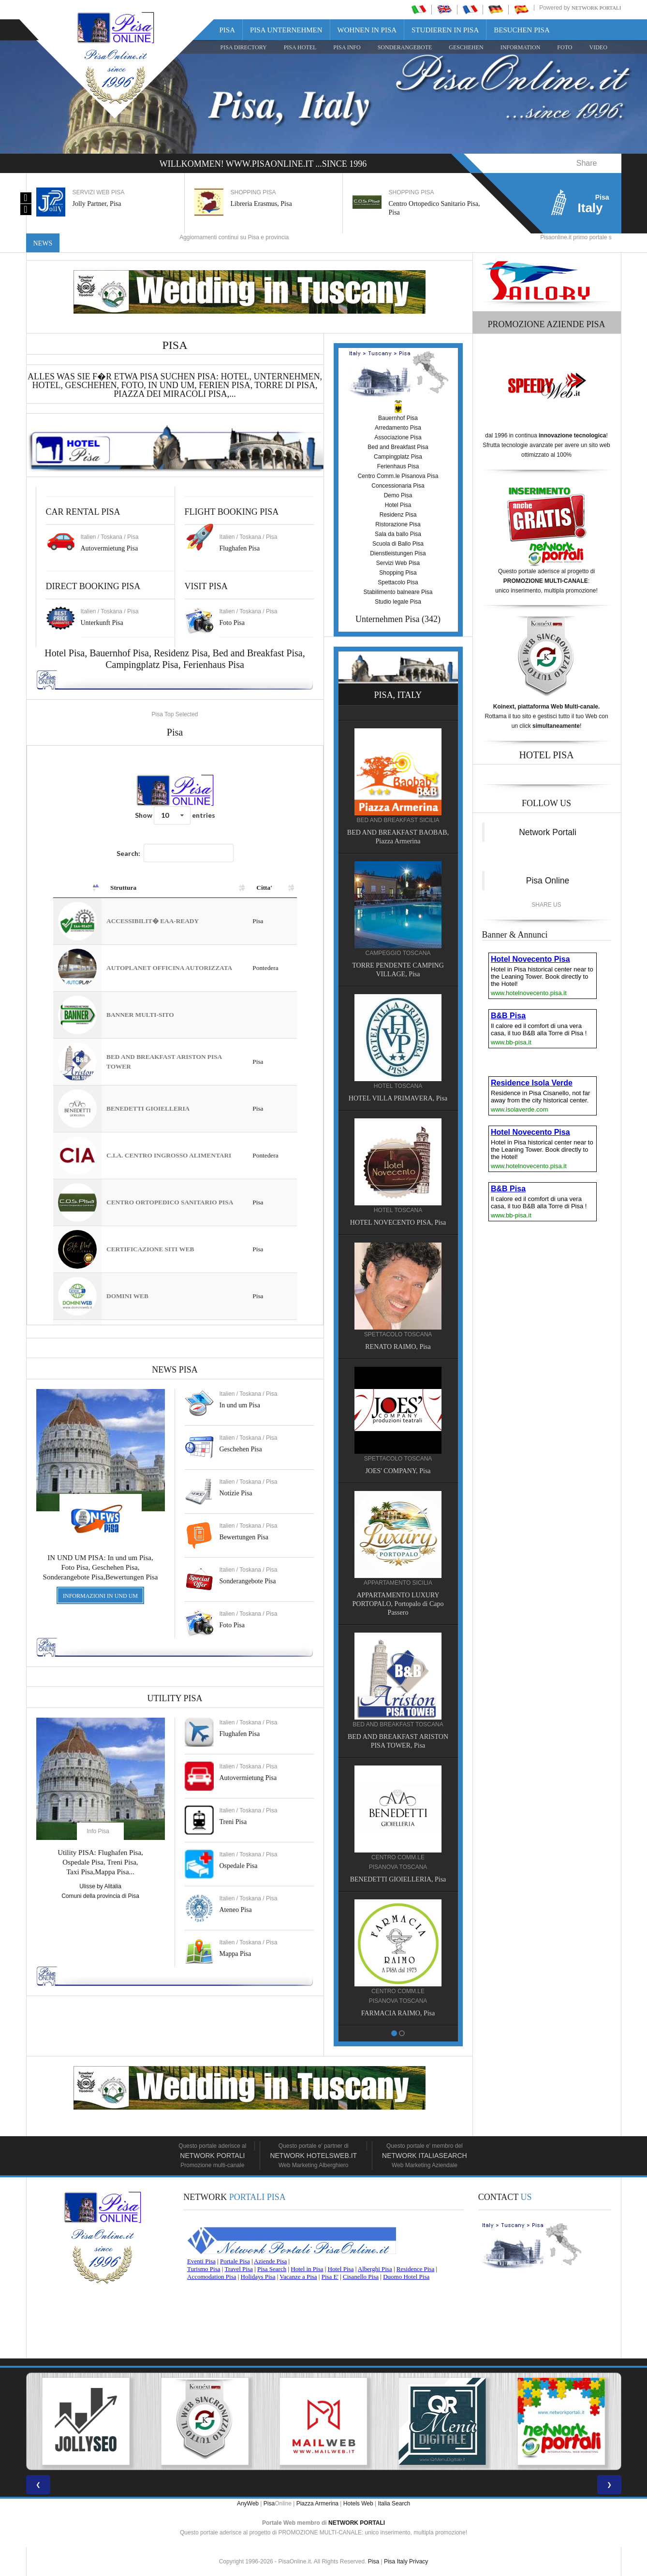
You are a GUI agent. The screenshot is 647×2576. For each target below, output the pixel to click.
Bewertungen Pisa (244, 1537)
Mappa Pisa (235, 1953)
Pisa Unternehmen (286, 30)
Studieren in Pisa (445, 30)
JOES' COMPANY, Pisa (397, 1471)
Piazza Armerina (317, 2503)
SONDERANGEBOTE (405, 47)
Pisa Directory (244, 47)
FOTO (564, 47)
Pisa (227, 30)
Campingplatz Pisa (141, 664)
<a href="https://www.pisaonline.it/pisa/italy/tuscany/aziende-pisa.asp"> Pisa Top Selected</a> (175, 1035)
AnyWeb (248, 2503)
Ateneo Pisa (236, 1909)
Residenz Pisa (181, 653)
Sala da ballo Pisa (398, 534)
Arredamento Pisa (398, 427)
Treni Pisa (233, 1821)
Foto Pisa (232, 1625)
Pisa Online (548, 880)
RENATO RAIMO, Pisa (397, 1346)
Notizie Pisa (236, 1493)
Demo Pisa (398, 495)
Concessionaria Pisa (397, 485)
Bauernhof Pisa (119, 653)
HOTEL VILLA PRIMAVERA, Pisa (398, 1098)
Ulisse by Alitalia (100, 1886)
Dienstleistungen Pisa (398, 553)
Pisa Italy (396, 2561)
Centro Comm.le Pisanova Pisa (398, 476)
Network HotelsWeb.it (313, 2155)
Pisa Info (346, 47)
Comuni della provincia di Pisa (100, 1896)
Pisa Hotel (300, 47)
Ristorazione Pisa (397, 524)
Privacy (418, 2561)
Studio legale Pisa (398, 601)
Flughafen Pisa (240, 548)
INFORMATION (520, 47)
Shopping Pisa (397, 572)
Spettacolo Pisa (398, 582)
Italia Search (394, 2503)
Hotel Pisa (398, 505)
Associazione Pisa (397, 437)
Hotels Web (358, 2503)
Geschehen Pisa (241, 1449)
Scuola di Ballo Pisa (398, 543)
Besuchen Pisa (521, 30)
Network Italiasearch (424, 2155)
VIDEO (598, 47)
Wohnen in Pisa (367, 30)
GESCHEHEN (466, 47)
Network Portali (596, 8)
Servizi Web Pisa (398, 563)
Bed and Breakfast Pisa (258, 653)
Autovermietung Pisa (109, 548)
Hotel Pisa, (66, 653)
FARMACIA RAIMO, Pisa (398, 2013)
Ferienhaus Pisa (213, 664)
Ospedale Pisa (239, 1865)
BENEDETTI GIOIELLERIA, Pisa (398, 1879)
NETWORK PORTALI (356, 2522)
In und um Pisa (240, 1405)
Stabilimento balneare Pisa (398, 592)
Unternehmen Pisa (387, 619)
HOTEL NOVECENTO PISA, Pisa (398, 1222)
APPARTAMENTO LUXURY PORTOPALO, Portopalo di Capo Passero (398, 1604)
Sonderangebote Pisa (248, 1581)
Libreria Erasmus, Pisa (261, 203)
